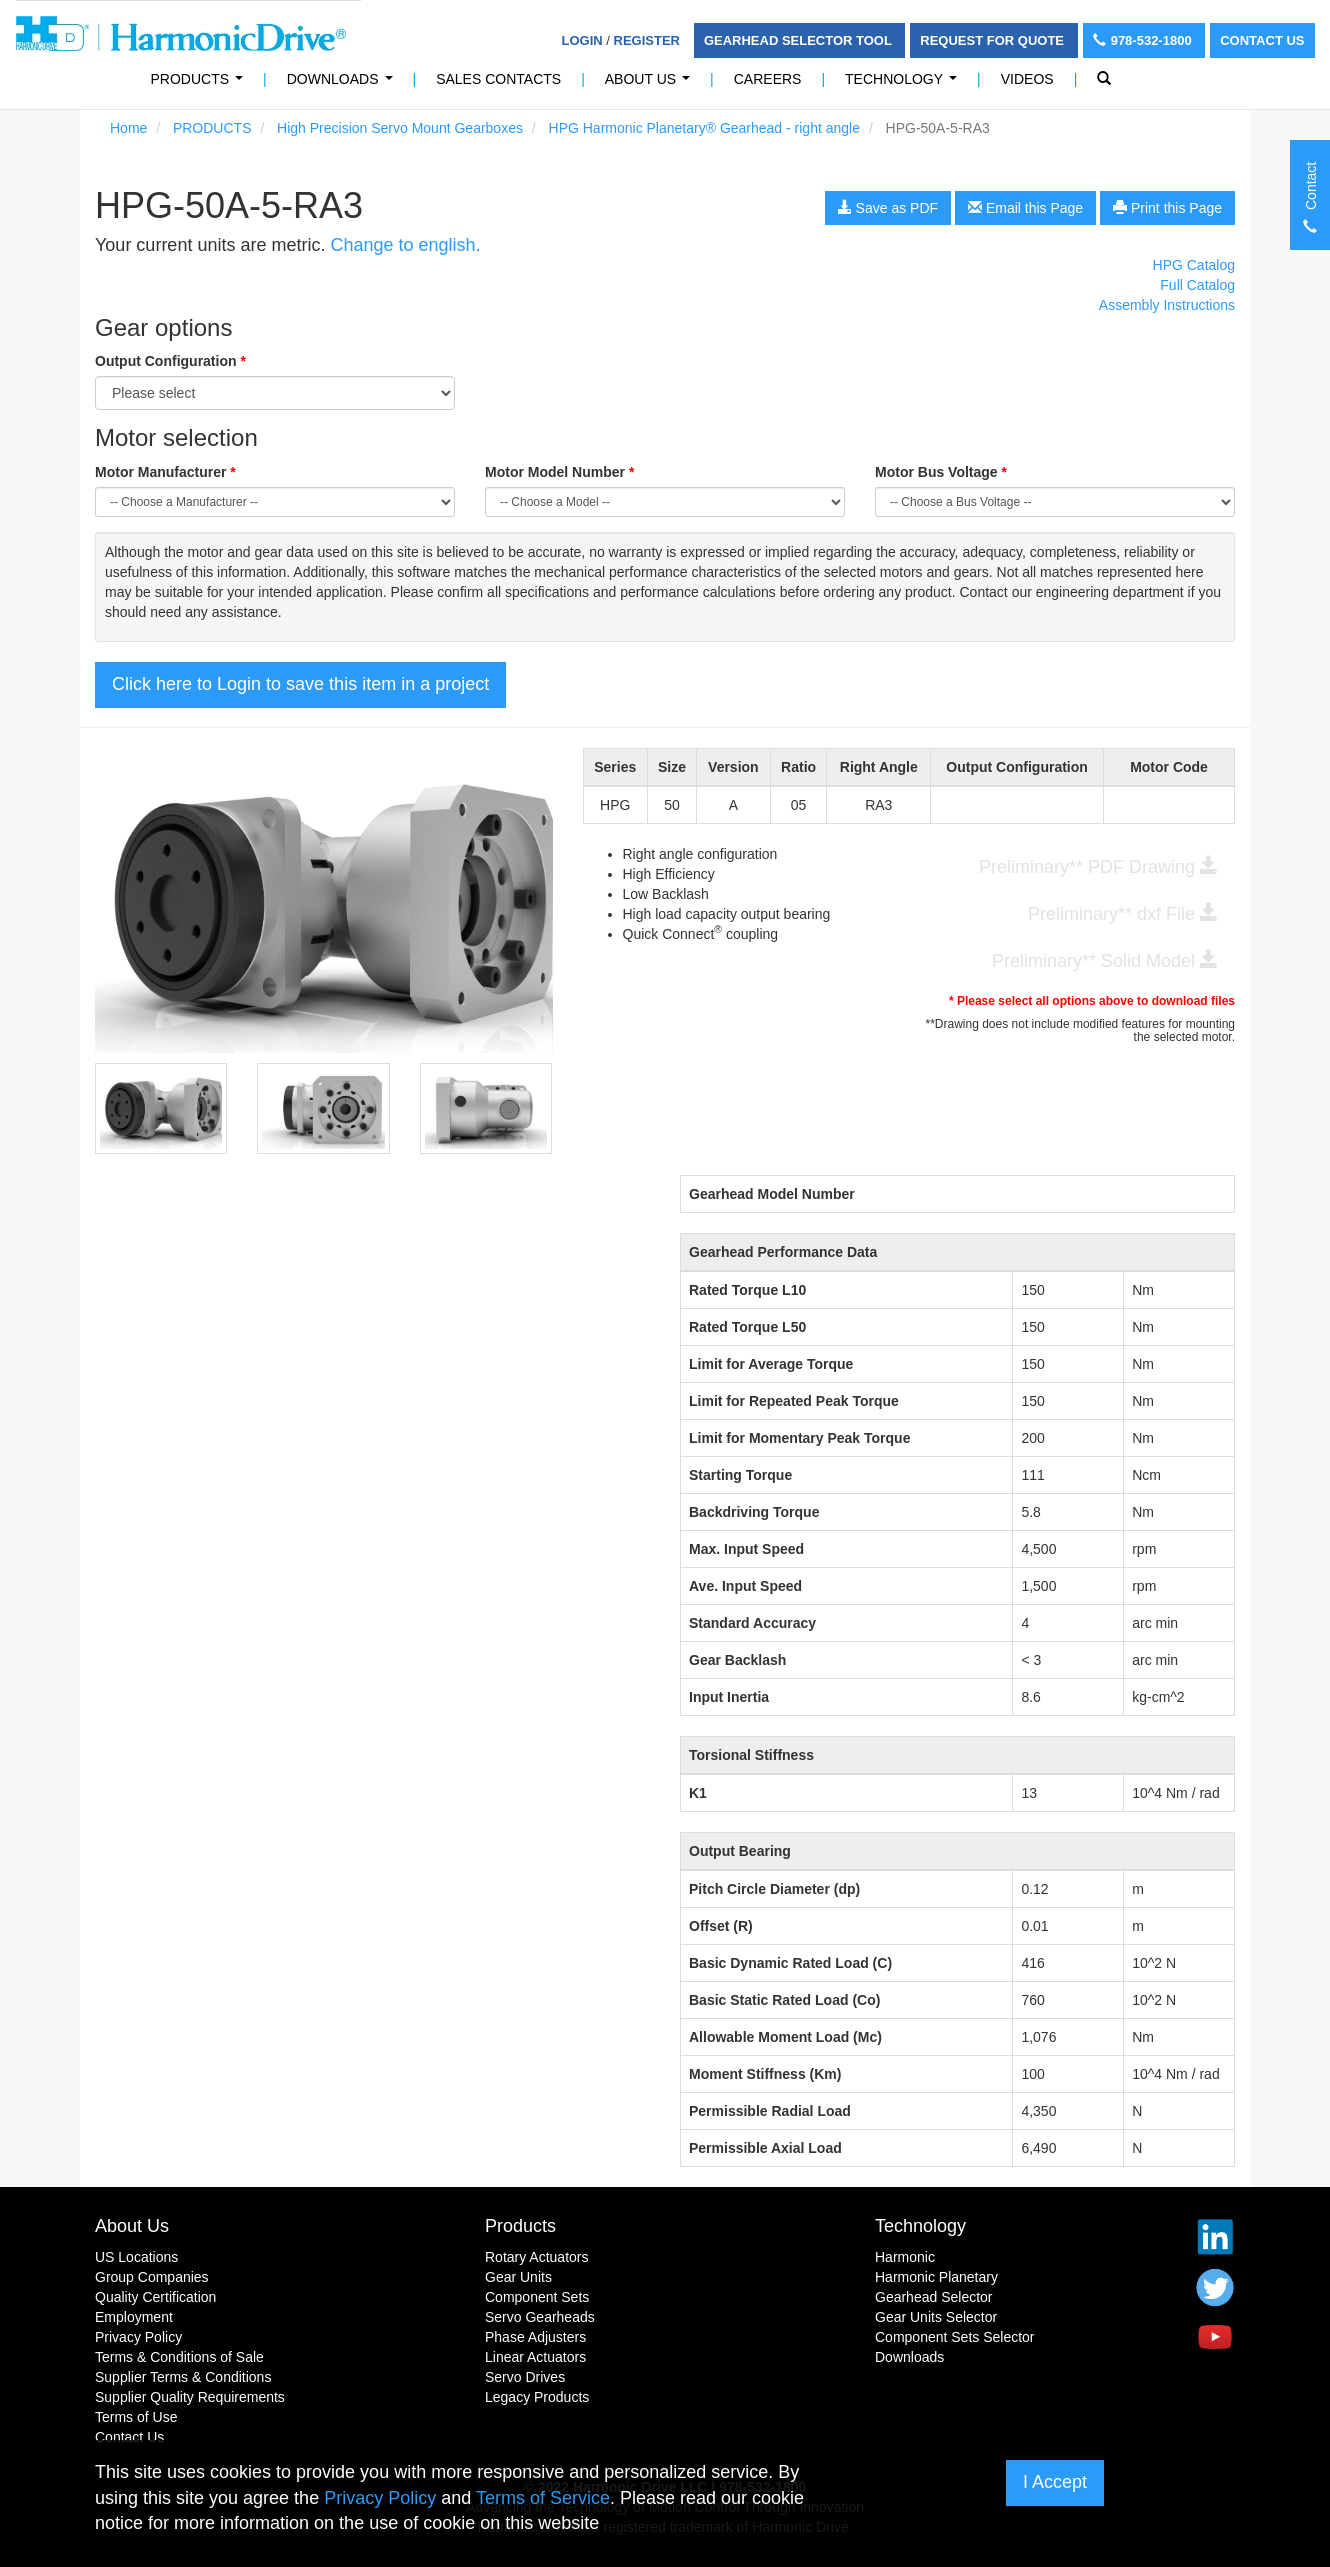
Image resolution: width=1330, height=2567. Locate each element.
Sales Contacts (498, 79)
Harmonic (905, 2257)
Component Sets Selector (955, 2337)
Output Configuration (170, 361)
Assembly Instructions (1167, 305)
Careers (768, 79)
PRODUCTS (201, 84)
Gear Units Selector (936, 2317)
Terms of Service (543, 2498)
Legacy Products (537, 2397)
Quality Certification (155, 2297)
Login (582, 40)
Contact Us (1262, 40)
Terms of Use (136, 2417)
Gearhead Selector (934, 2297)
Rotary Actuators (537, 2257)
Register (647, 40)
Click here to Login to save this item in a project (300, 684)
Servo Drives (525, 2377)
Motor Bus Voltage (941, 472)
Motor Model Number (559, 472)
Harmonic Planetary (936, 2277)
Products (520, 2226)
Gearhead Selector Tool (799, 40)
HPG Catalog (1194, 265)
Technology (905, 84)
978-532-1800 (1144, 40)
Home (128, 128)
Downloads (343, 84)
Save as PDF (888, 208)
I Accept (1055, 2482)
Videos (1027, 79)
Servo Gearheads (540, 2317)
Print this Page (1167, 208)
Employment (134, 2317)
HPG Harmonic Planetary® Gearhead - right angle (704, 128)
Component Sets (537, 2297)
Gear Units (518, 2277)
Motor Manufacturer (165, 472)
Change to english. (405, 245)
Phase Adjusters (535, 2337)
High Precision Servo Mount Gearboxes (400, 128)
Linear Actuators (535, 2357)
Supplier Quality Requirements (190, 2397)
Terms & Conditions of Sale (179, 2357)
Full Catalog (1197, 285)
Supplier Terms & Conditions (183, 2377)
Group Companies (152, 2277)
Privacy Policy (138, 2337)
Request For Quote (993, 40)
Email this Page (1025, 208)
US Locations (136, 2257)
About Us (651, 84)
